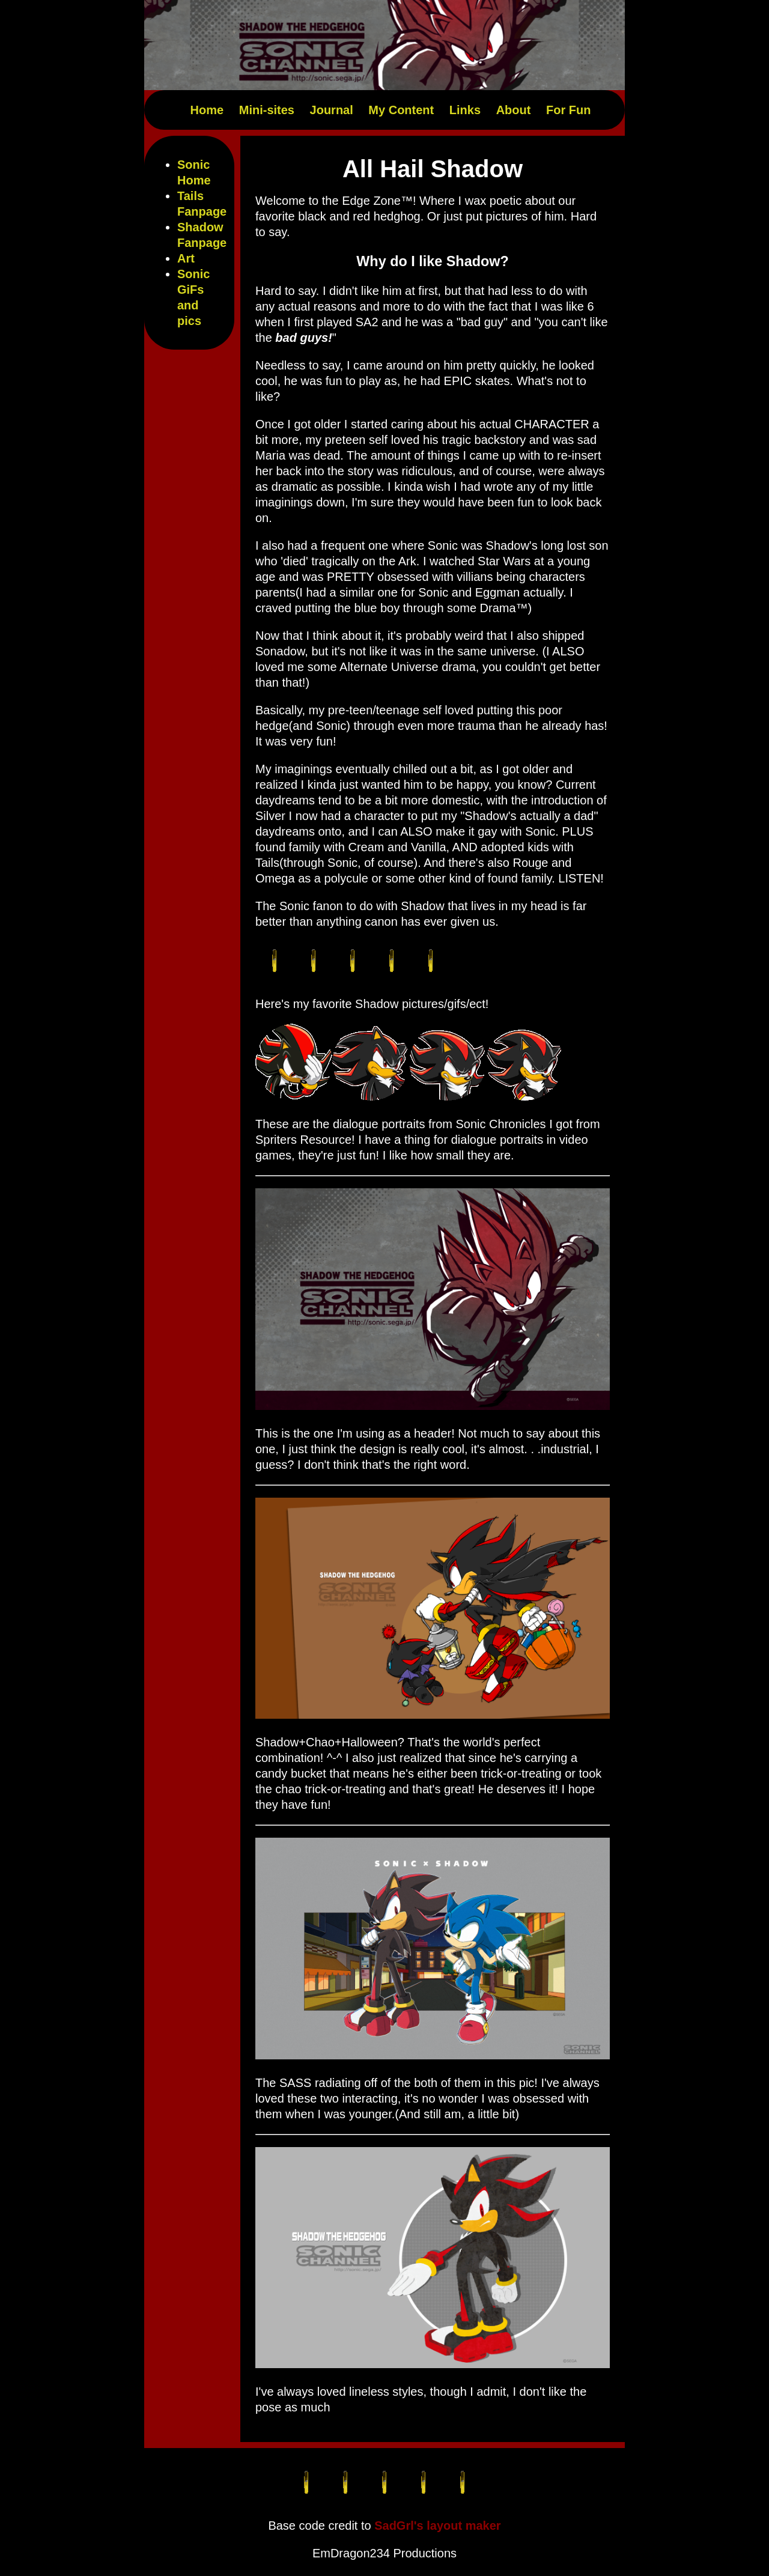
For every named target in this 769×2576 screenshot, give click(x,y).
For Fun (568, 110)
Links (465, 110)
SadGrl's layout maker (437, 2525)
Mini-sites (266, 110)
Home (207, 110)
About (513, 110)
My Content (401, 110)
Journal (331, 110)
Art (186, 258)
